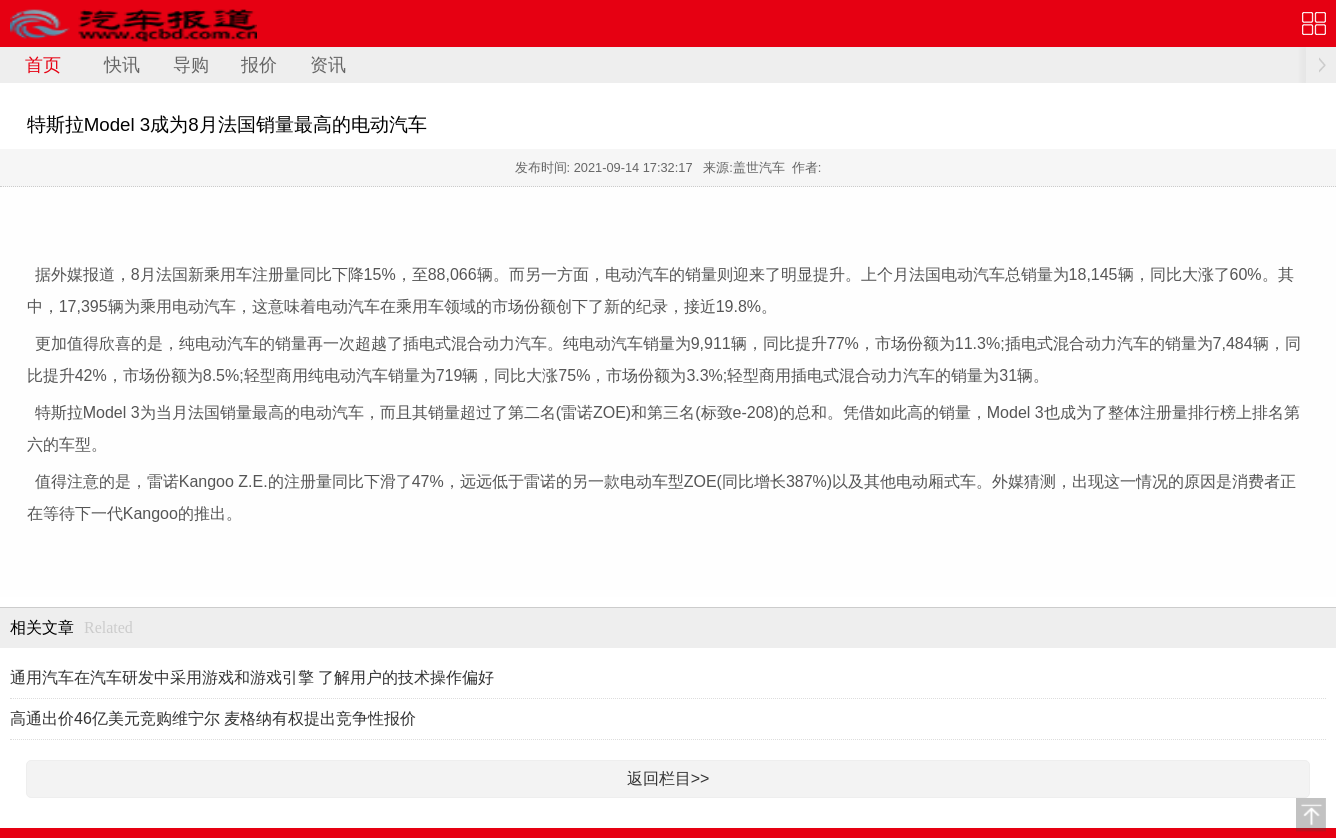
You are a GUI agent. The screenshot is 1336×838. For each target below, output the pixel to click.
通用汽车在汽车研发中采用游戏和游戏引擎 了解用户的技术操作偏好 (252, 677)
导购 (191, 65)
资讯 (328, 65)
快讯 (122, 65)
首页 (43, 65)
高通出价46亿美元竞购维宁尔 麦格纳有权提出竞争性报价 (213, 718)
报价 (259, 65)
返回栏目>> (668, 778)
